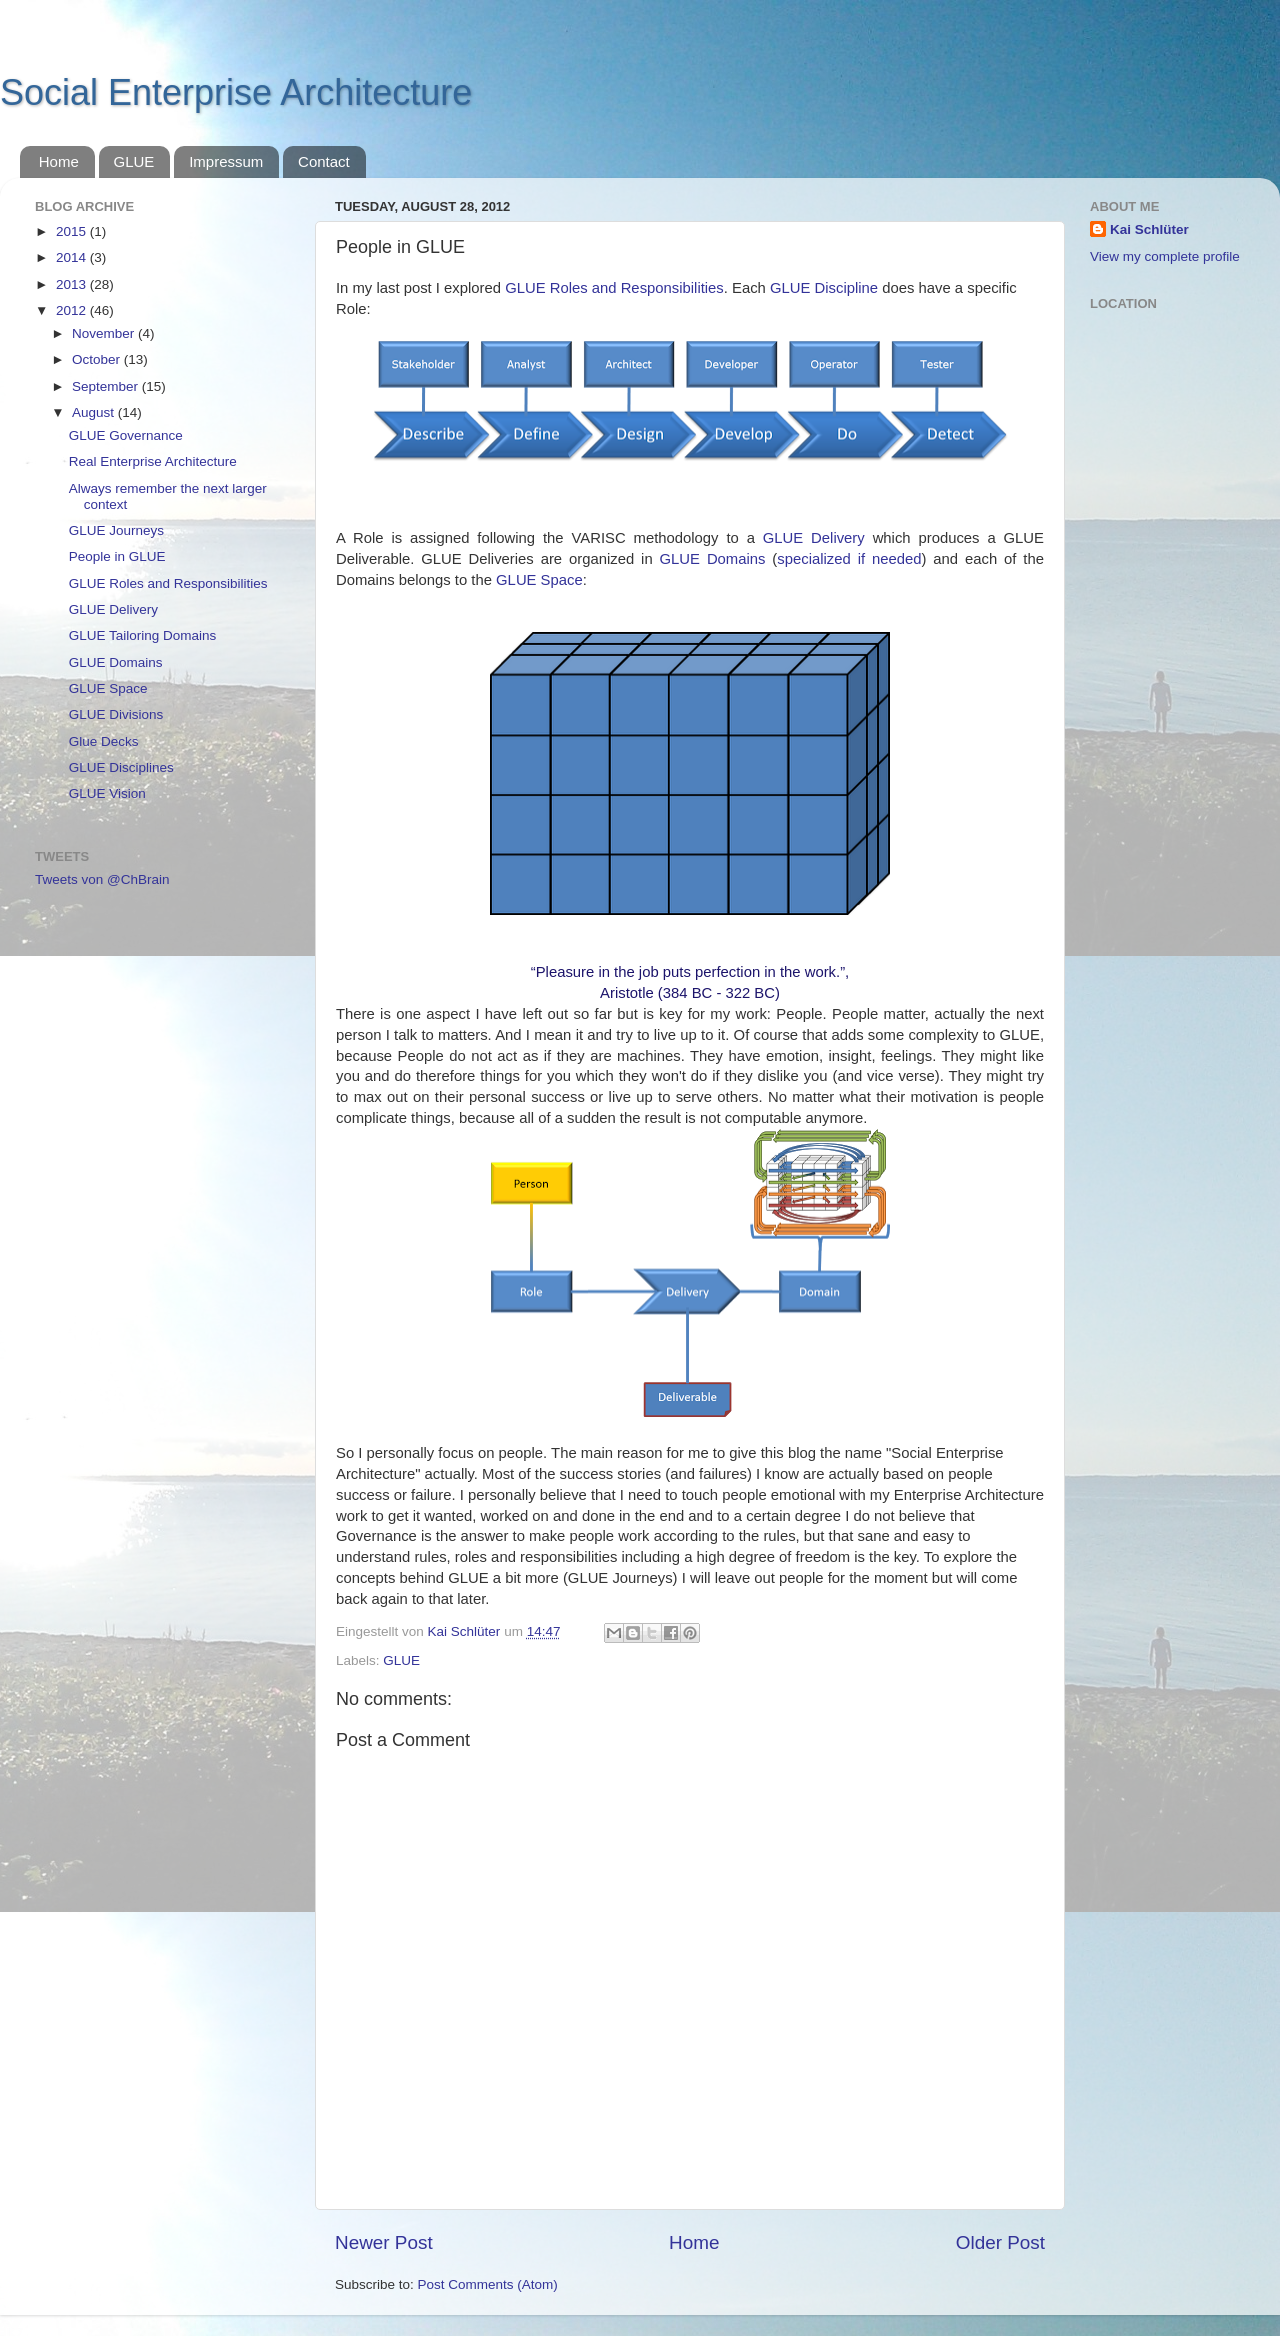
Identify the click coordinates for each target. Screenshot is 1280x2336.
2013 (73, 284)
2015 (73, 231)
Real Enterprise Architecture (153, 461)
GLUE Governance (126, 435)
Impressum (226, 161)
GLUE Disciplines (121, 767)
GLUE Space (539, 580)
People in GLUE (117, 556)
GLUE (134, 161)
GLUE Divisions (116, 714)
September (107, 386)
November (105, 333)
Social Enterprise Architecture (236, 92)
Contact (324, 161)
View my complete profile (1165, 256)
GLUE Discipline (824, 288)
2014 (73, 257)
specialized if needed (849, 559)
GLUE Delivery (814, 538)
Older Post (1000, 2242)
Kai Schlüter (1149, 229)
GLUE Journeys (116, 530)
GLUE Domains (713, 559)
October (98, 359)
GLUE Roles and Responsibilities (614, 288)
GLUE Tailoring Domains (143, 635)
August (95, 412)
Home (59, 161)
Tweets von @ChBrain (102, 879)
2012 (73, 310)
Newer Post (384, 2242)
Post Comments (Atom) (488, 2284)
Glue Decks (104, 741)
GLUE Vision (107, 793)
